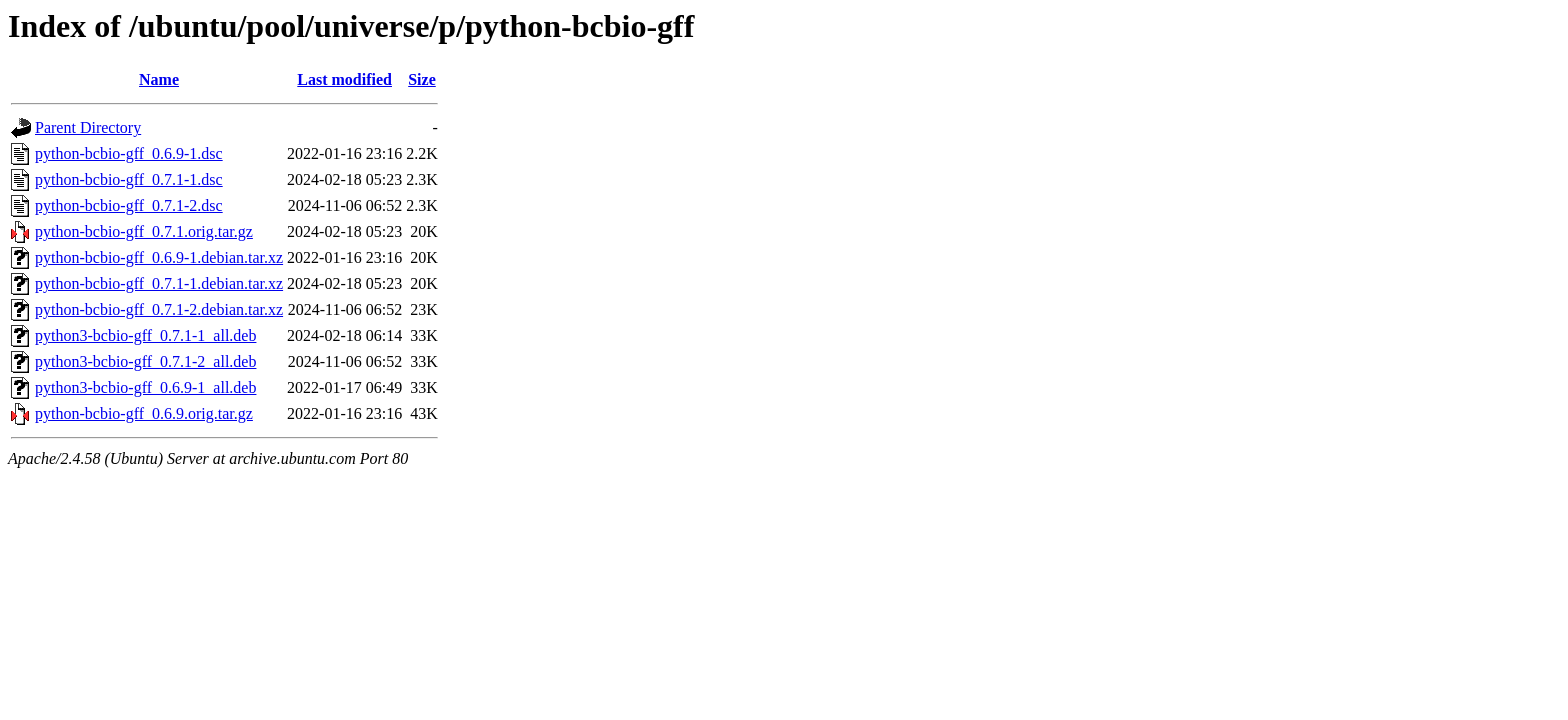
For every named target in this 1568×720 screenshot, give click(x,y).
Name (159, 79)
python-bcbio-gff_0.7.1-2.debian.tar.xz (159, 309)
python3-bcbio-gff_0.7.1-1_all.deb (145, 335)
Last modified (344, 79)
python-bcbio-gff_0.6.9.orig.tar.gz (144, 413)
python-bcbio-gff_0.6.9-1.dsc (129, 153)
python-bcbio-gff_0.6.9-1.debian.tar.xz (159, 257)
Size (422, 79)
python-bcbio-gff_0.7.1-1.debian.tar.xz (159, 283)
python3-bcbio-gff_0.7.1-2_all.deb (145, 361)
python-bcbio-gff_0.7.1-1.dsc (129, 179)
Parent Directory (88, 127)
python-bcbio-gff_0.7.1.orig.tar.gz (144, 231)
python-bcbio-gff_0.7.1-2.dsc (129, 205)
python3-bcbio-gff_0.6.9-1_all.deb (145, 387)
